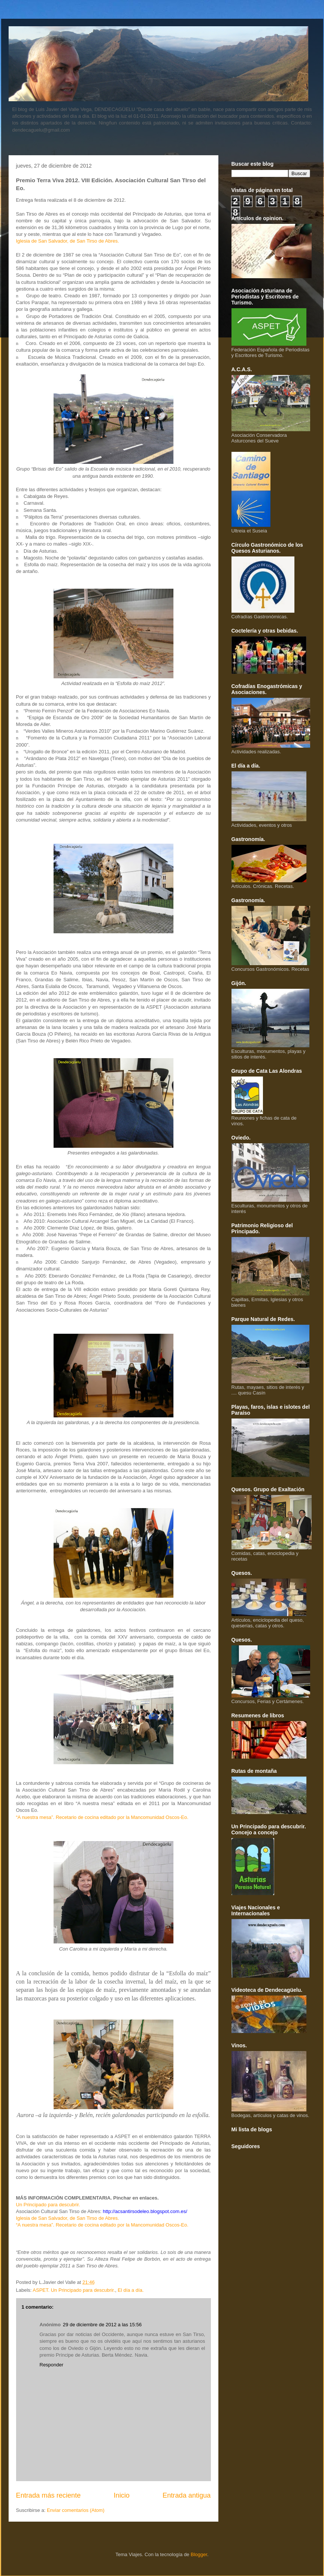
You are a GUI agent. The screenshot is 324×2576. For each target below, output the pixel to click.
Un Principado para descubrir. (48, 2204)
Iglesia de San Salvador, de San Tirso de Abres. (67, 241)
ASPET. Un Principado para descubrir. (74, 2290)
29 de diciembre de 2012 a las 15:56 (102, 2324)
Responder (52, 2365)
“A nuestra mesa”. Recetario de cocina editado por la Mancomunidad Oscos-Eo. (102, 1817)
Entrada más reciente (48, 2495)
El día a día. (130, 2290)
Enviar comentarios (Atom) (76, 2510)
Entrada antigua (187, 2495)
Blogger (199, 2554)
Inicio (121, 2495)
